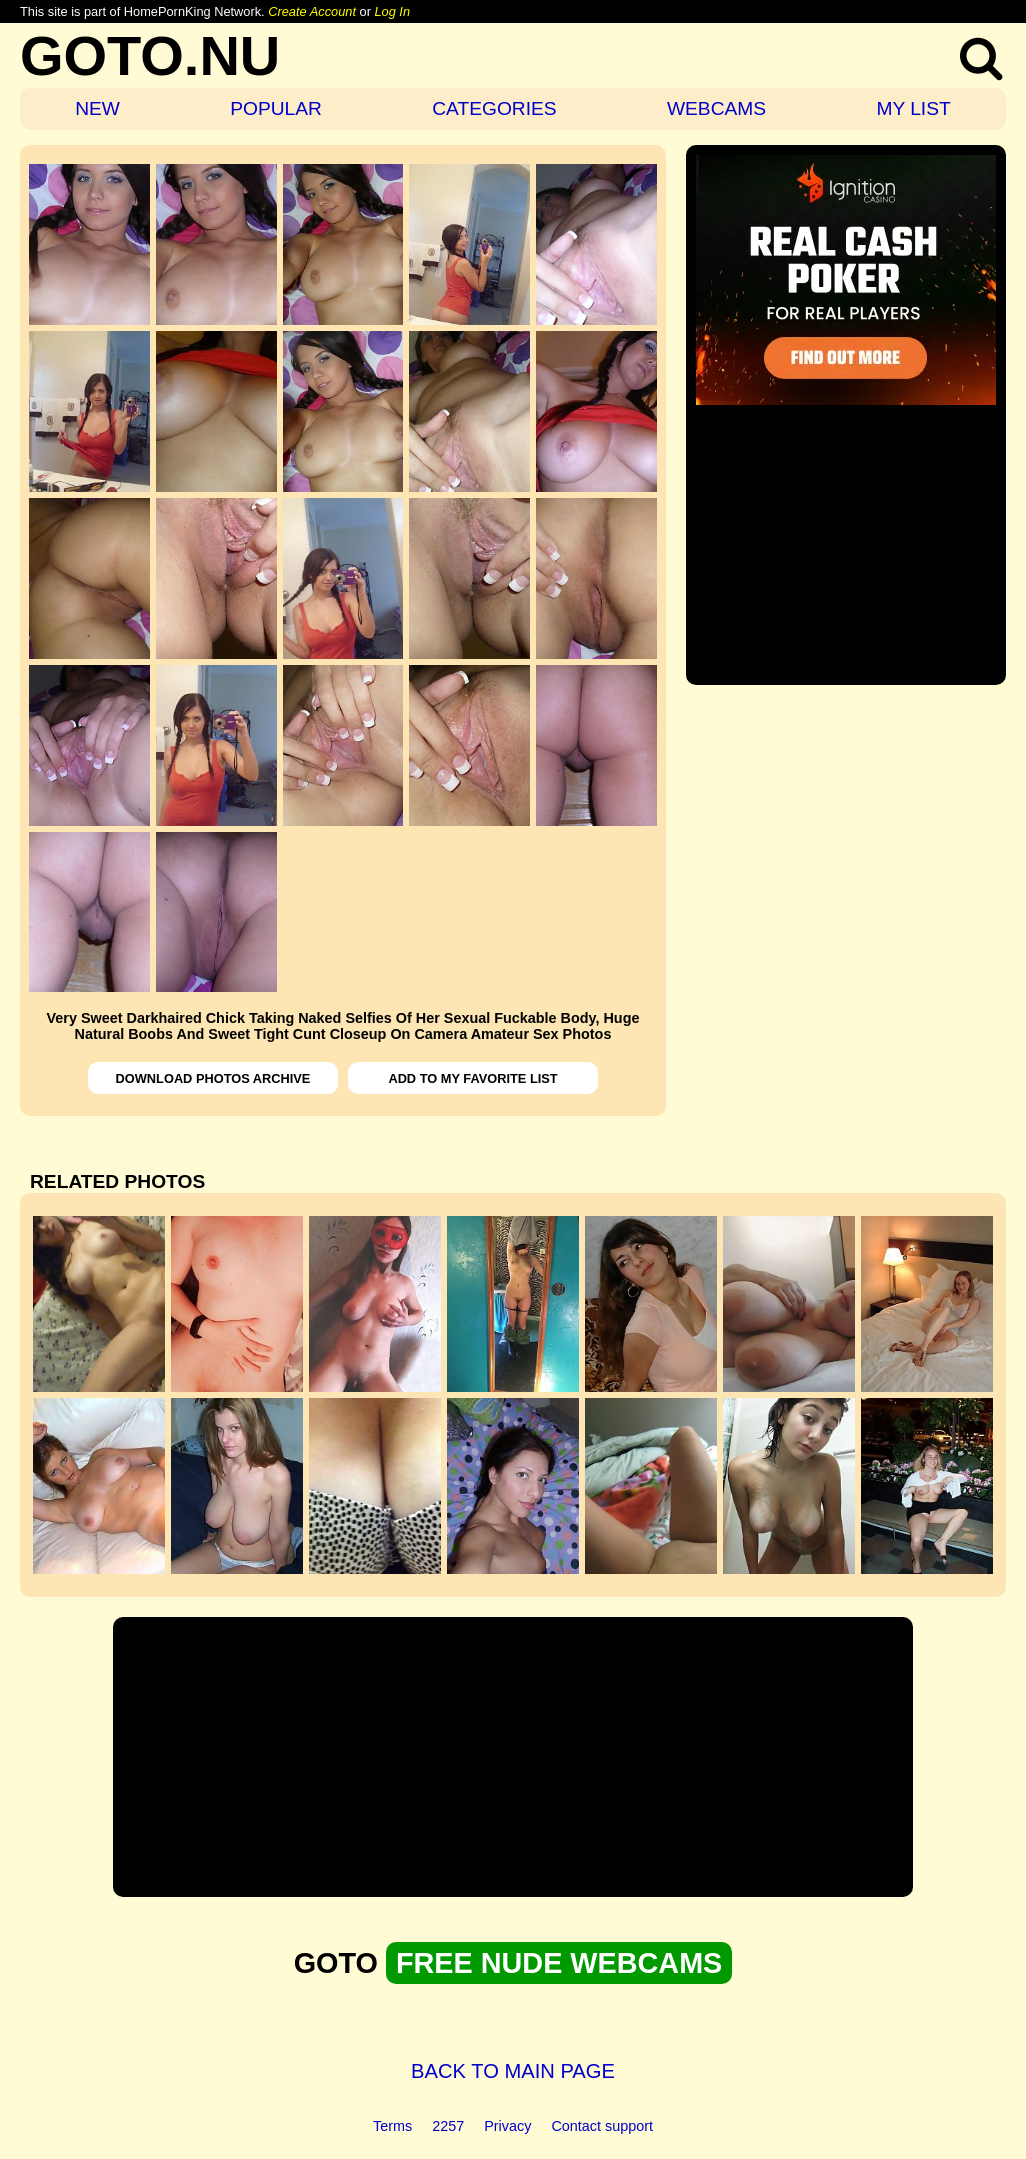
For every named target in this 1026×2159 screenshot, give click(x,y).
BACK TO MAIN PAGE (513, 2071)
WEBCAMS (716, 108)
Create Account (312, 11)
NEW (97, 108)
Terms (392, 2126)
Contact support (602, 2126)
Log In (392, 11)
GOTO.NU (150, 55)
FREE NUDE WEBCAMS (559, 1963)
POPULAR (276, 108)
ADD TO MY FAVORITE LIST (472, 1078)
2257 (448, 2126)
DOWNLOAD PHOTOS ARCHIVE (213, 1078)
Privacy (507, 2126)
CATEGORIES (494, 108)
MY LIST (913, 108)
